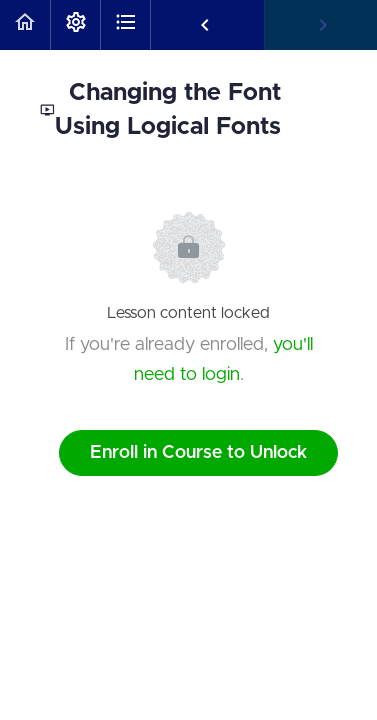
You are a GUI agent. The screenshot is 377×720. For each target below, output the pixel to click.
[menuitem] (75, 25)
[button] (25, 25)
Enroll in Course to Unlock (198, 453)
